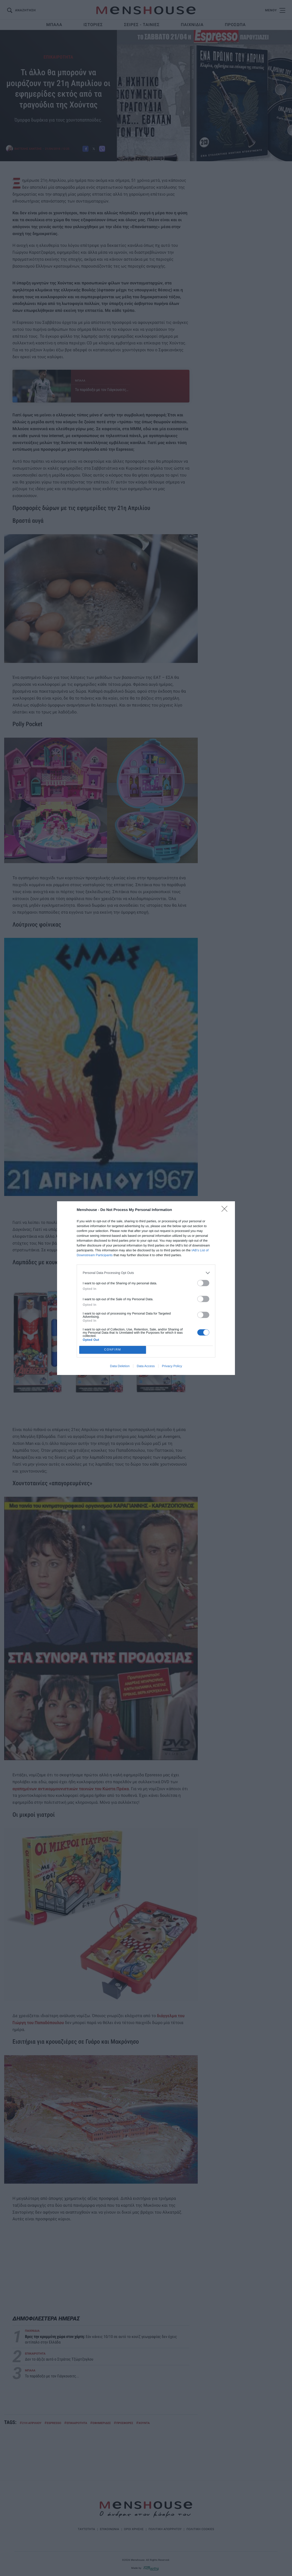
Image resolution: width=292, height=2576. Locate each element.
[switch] (203, 1283)
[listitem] (146, 1272)
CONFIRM (112, 1349)
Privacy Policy (172, 1366)
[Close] (226, 1210)
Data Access (146, 1366)
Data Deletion (120, 1366)
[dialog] (146, 1288)
